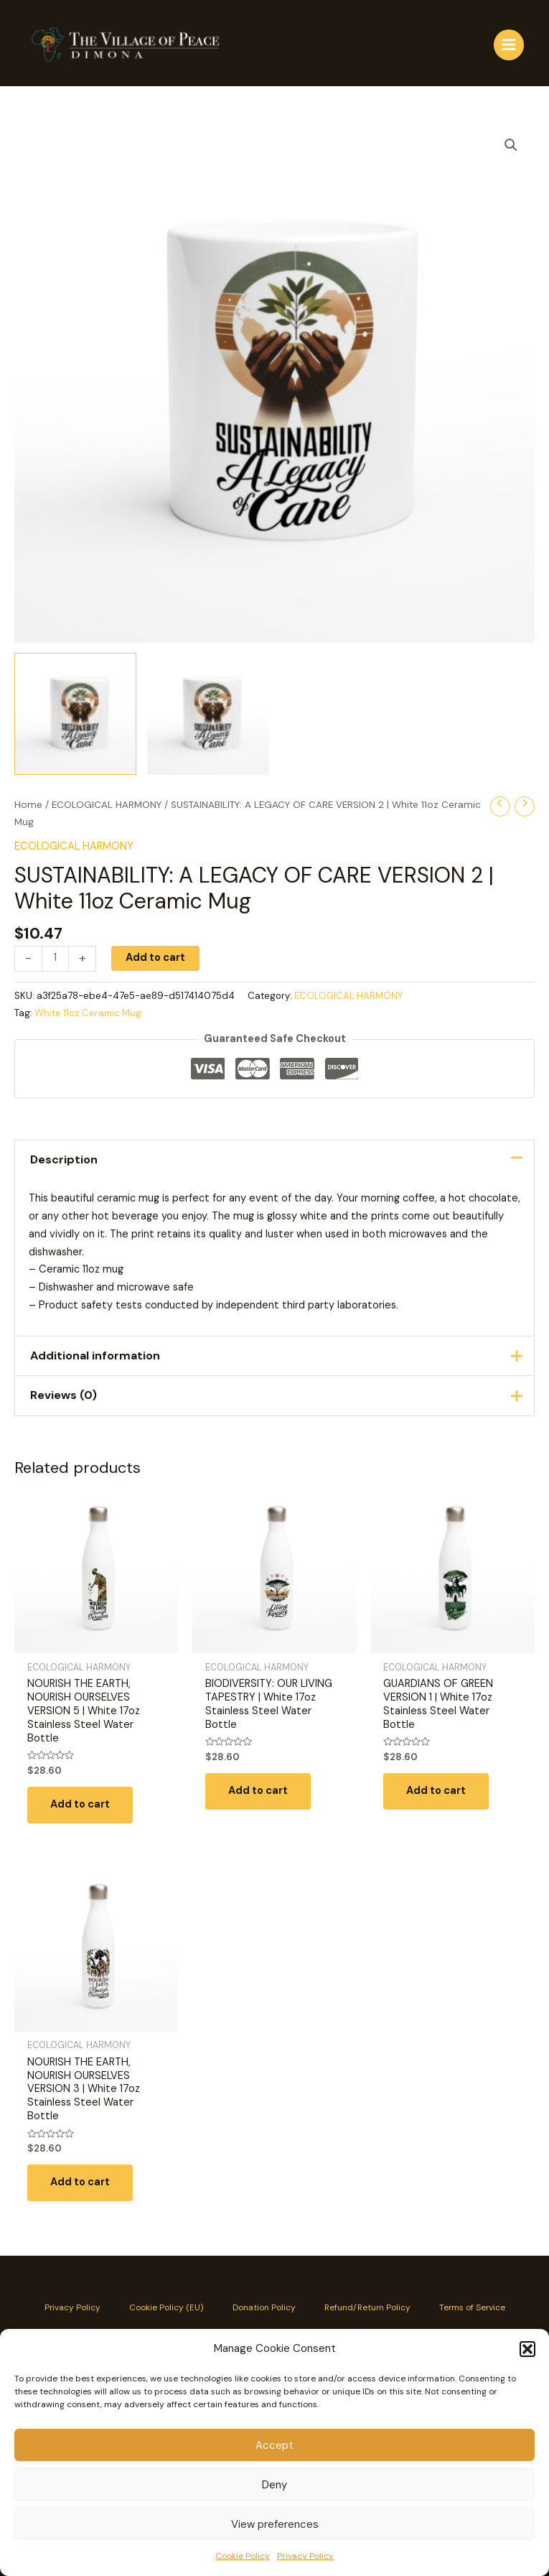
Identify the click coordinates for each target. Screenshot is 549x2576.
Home (28, 805)
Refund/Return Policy (367, 2307)
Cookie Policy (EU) (166, 2307)
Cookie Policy (242, 2556)
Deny (274, 2485)
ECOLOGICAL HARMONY (106, 805)
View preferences (275, 2524)
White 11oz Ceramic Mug (87, 1013)
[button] (527, 2349)
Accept (274, 2445)
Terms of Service (472, 2307)
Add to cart (155, 957)
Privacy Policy (305, 2556)
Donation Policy (264, 2307)
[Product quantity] (55, 959)
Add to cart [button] (80, 1804)
